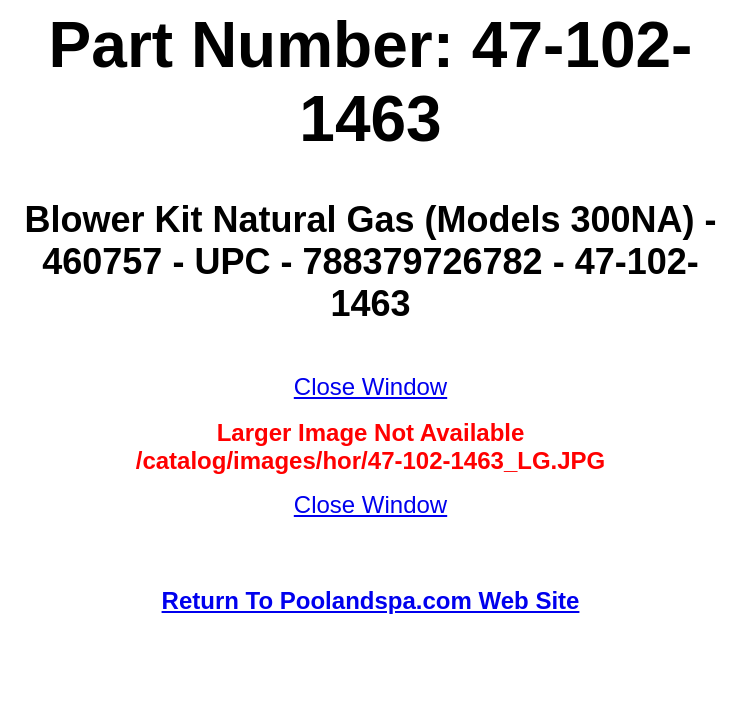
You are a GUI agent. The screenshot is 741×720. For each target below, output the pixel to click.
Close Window (370, 386)
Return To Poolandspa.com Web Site (371, 600)
